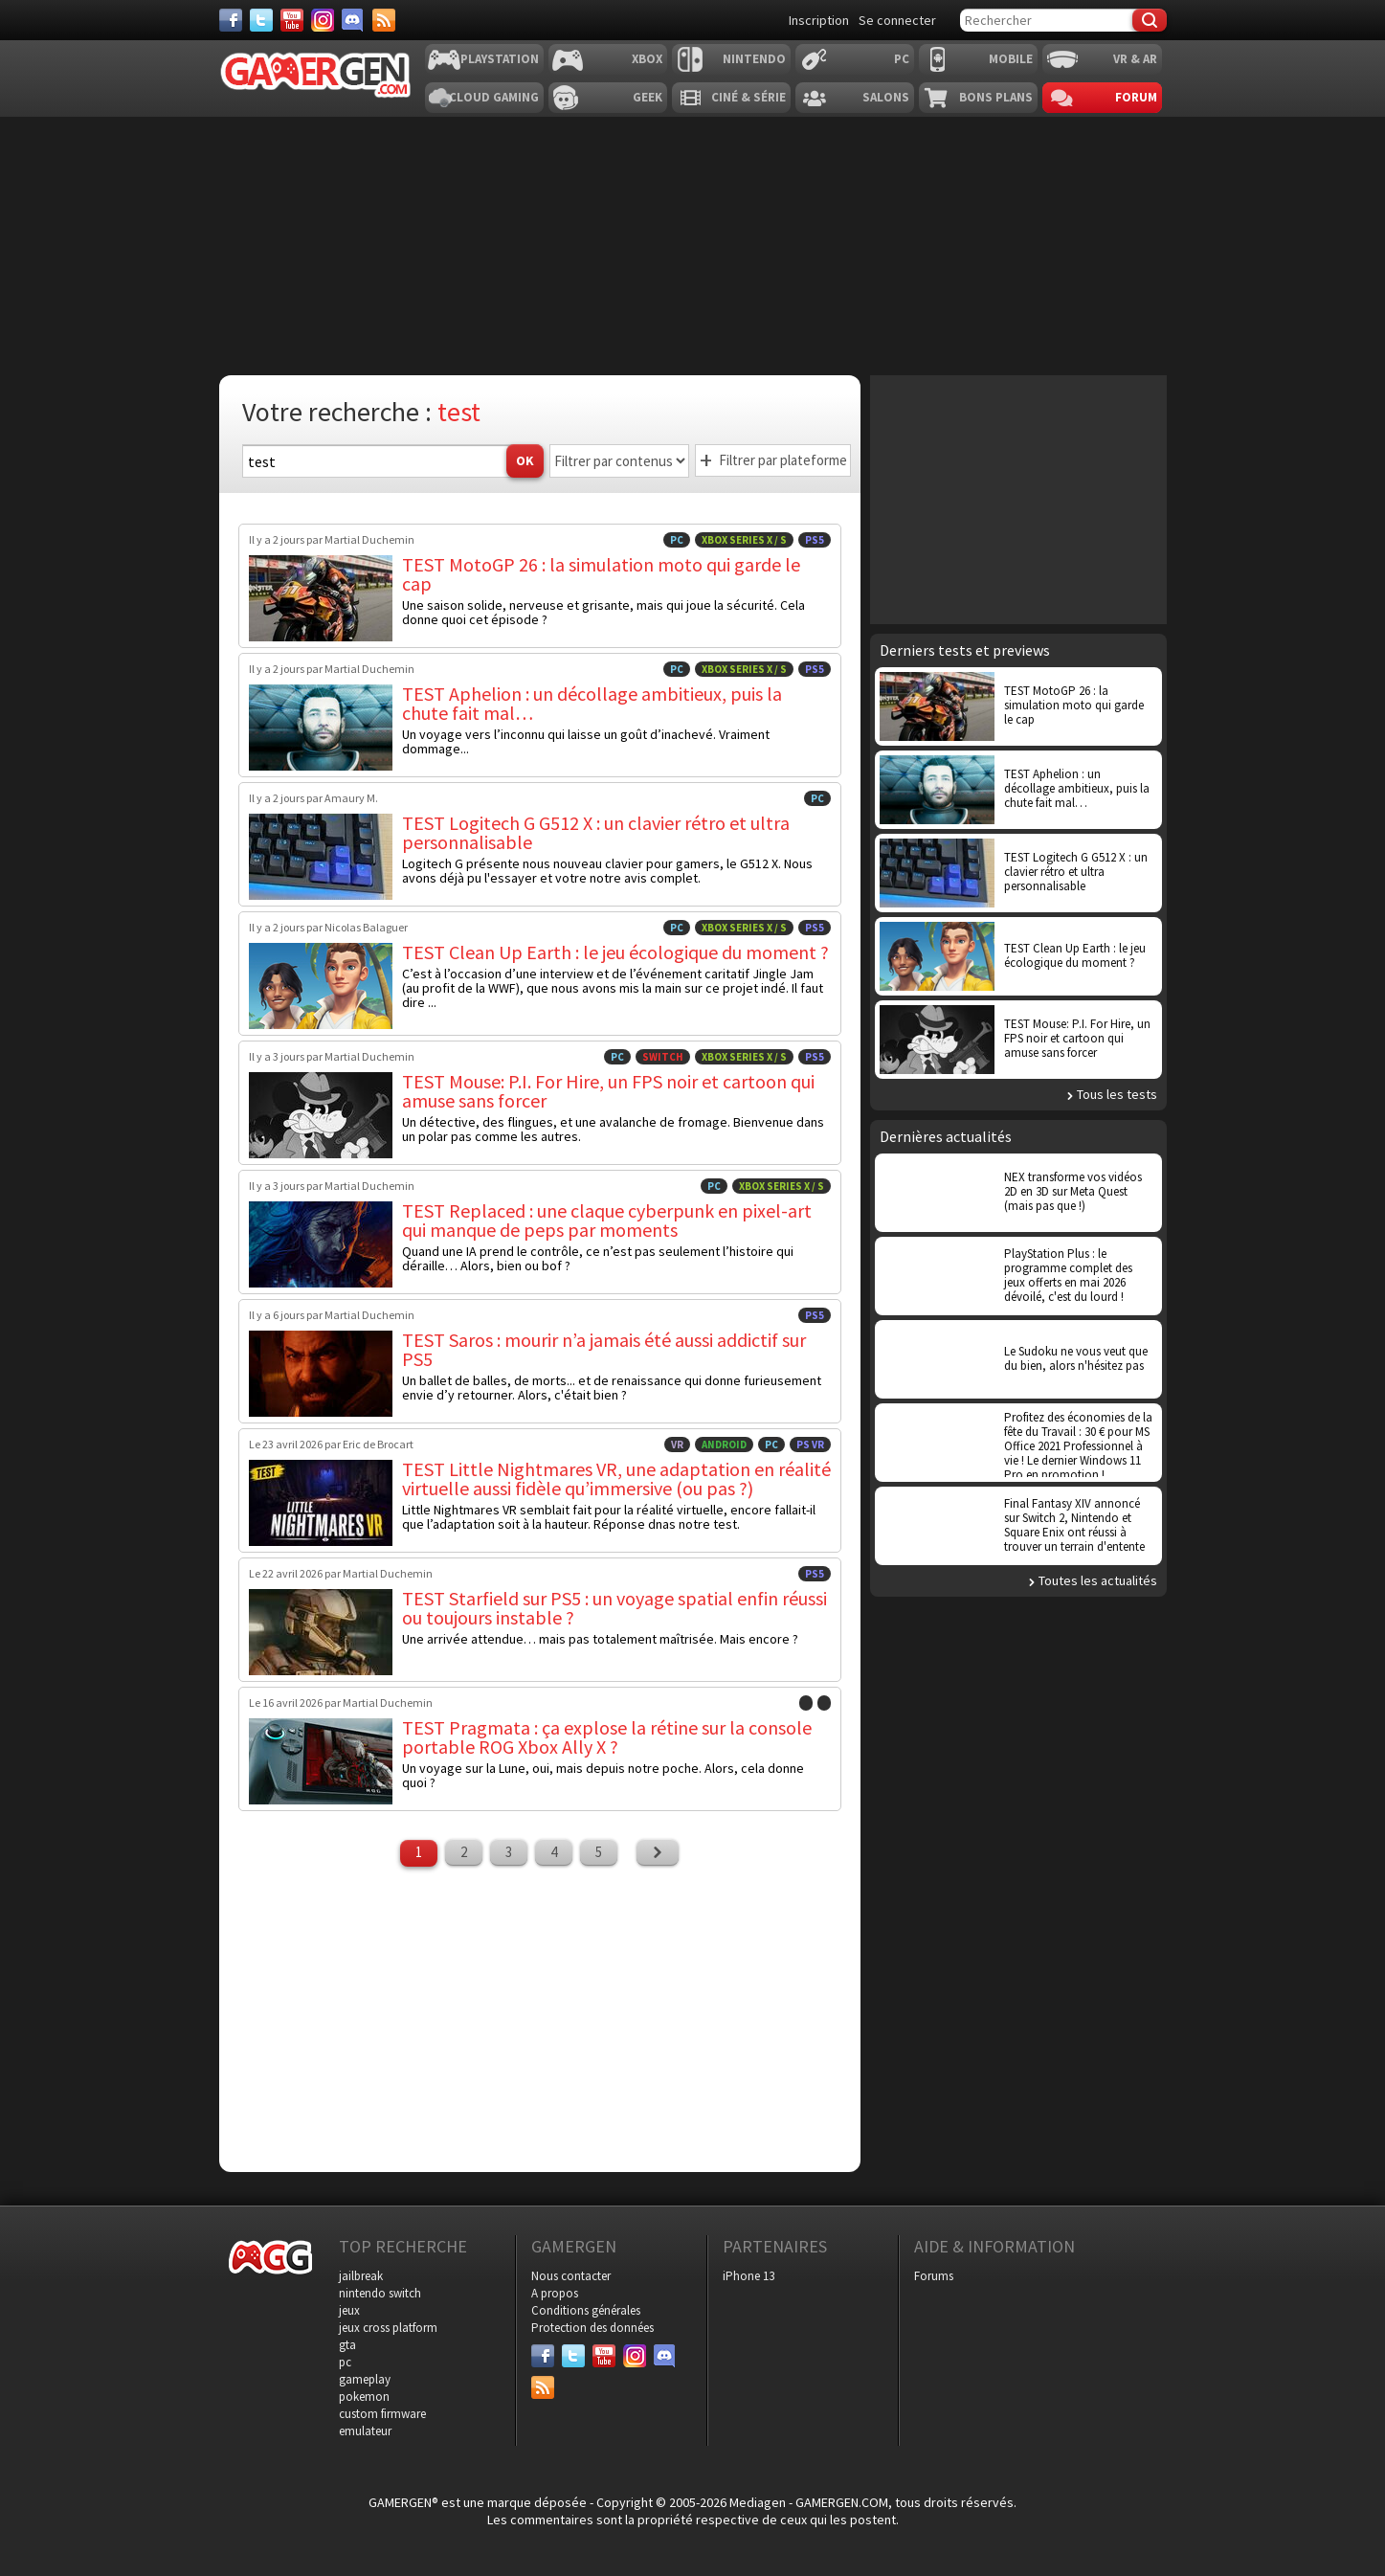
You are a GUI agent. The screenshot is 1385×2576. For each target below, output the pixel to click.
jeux (349, 2310)
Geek (647, 97)
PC (901, 59)
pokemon (364, 2396)
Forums (933, 2276)
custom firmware (382, 2414)
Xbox (647, 59)
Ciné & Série (748, 97)
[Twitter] (261, 20)
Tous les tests (1117, 1094)
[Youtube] (291, 20)
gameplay (365, 2379)
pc (345, 2362)
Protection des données (592, 2327)
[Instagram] (322, 20)
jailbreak (361, 2276)
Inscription (819, 20)
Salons (885, 97)
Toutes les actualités (1098, 1580)
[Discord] (353, 20)
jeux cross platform (388, 2327)
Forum (1136, 97)
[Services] (383, 20)
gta (347, 2345)
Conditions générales (585, 2310)
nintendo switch (380, 2293)
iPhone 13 (748, 2276)
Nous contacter (571, 2276)
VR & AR (1135, 59)
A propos (554, 2293)
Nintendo (754, 59)
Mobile (1011, 59)
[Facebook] (230, 20)
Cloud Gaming (494, 97)
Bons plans (996, 97)
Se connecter (897, 20)
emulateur (365, 2431)
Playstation (499, 59)
